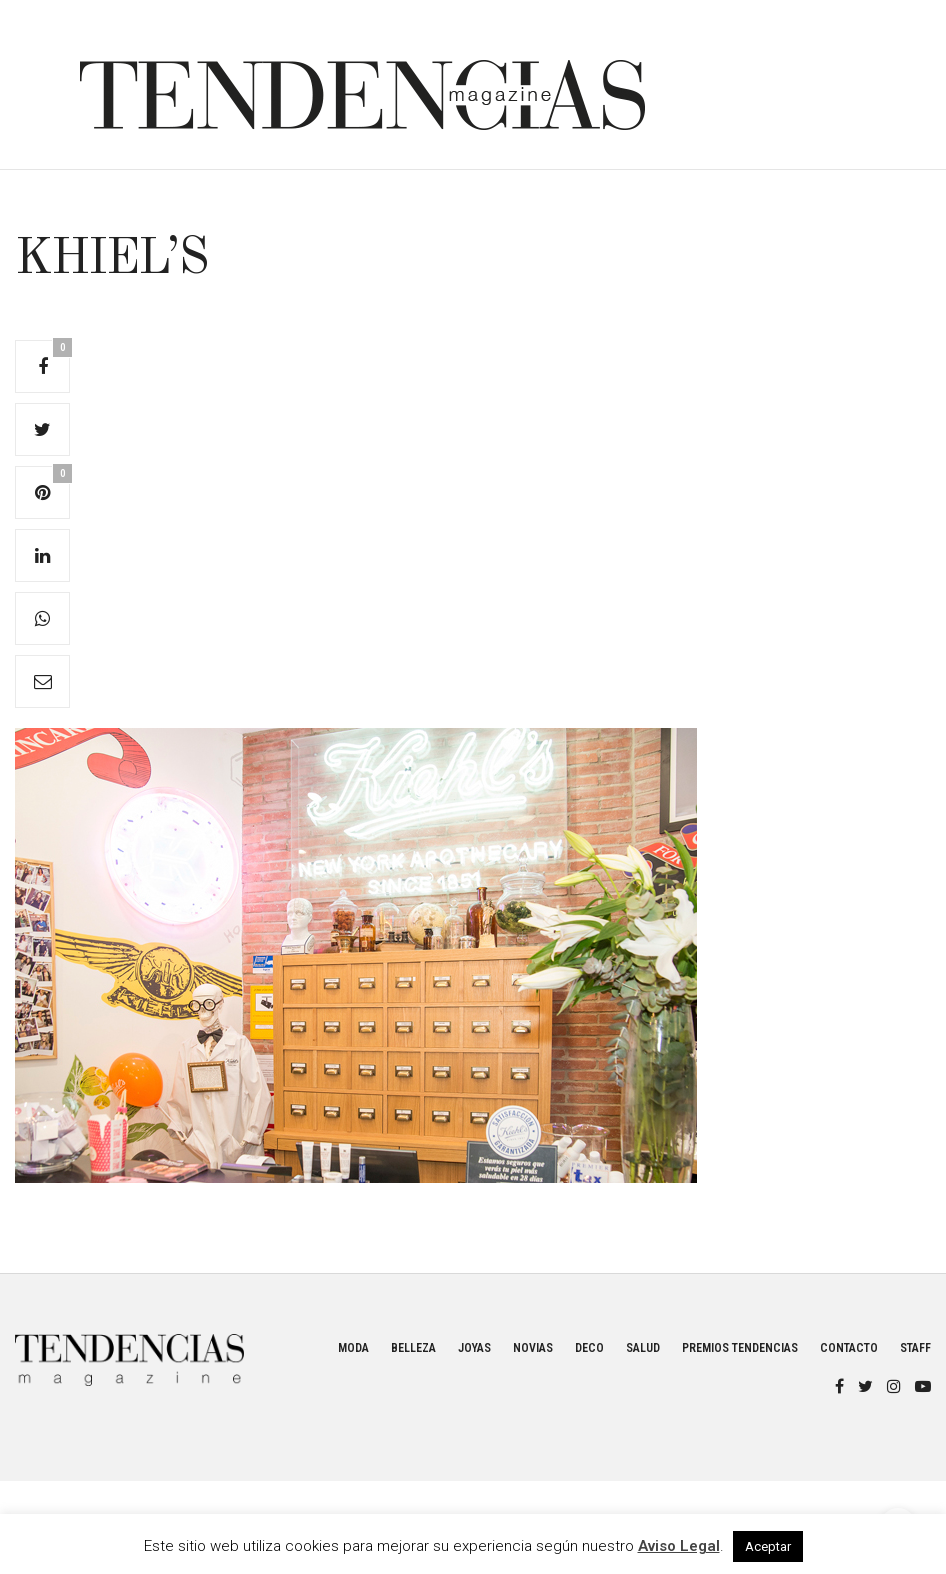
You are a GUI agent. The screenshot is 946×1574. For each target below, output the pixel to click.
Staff (915, 1348)
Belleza (413, 1348)
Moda (353, 1348)
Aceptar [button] (768, 1546)
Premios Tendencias (740, 1348)
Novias (533, 1348)
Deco (589, 1348)
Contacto (849, 1348)
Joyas (474, 1348)
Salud (643, 1348)
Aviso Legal (679, 1546)
